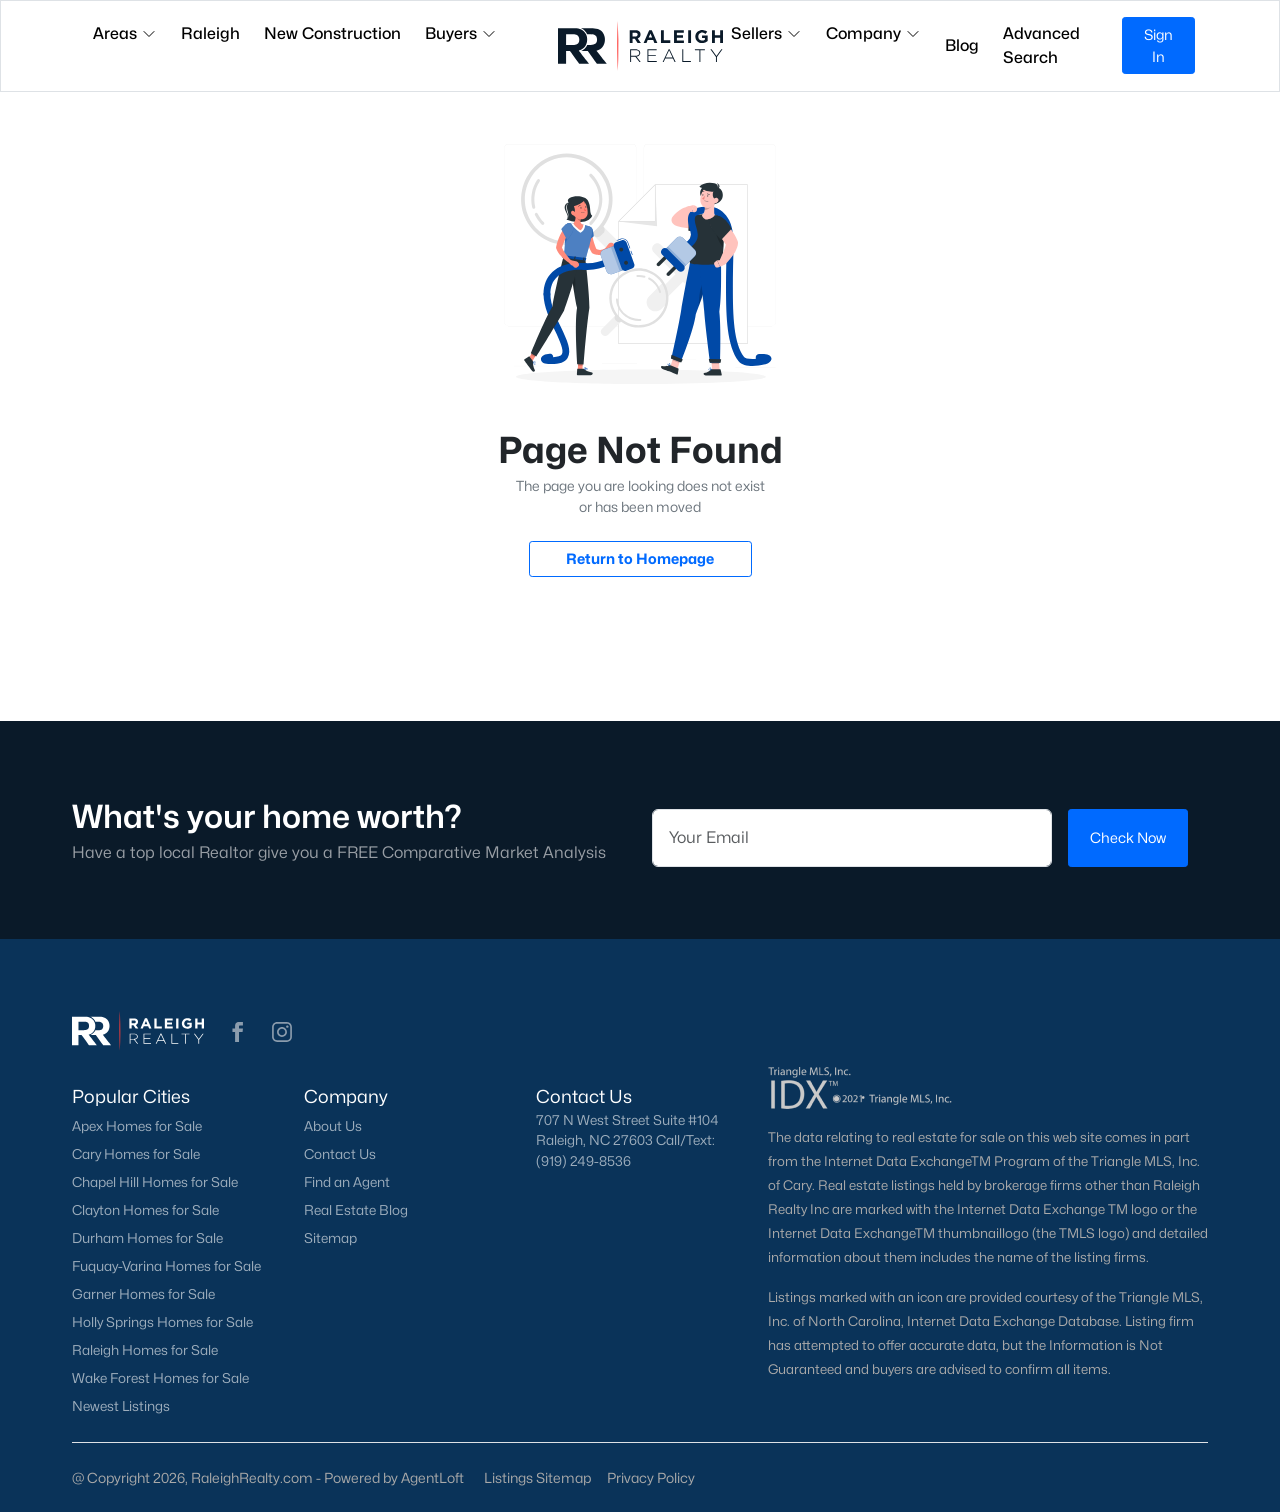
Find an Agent (347, 1182)
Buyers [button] (461, 33)
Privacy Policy (651, 1477)
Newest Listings (121, 1406)
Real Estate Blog (356, 1210)
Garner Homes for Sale (143, 1294)
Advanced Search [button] (1041, 45)
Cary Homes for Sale (136, 1154)
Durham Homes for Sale (147, 1238)
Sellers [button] (766, 33)
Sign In (1158, 45)
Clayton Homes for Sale (145, 1210)
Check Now (1128, 837)
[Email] (852, 838)
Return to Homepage (640, 558)
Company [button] (873, 33)
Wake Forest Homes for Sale (160, 1378)
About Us (333, 1126)
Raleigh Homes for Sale (145, 1350)
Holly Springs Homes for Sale (162, 1322)
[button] (238, 1032)
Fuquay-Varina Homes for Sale (166, 1266)
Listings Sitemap (537, 1477)
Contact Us (340, 1154)
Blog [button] (962, 45)
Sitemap (330, 1238)
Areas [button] (125, 33)
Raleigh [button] (210, 33)
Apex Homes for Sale (137, 1126)
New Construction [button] (332, 33)
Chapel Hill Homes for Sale (155, 1182)
